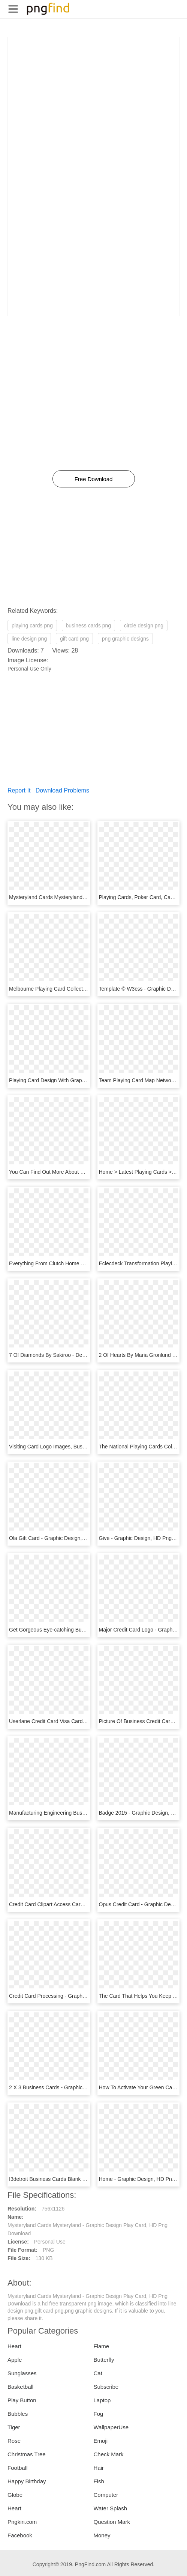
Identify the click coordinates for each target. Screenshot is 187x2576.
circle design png (143, 626)
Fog (98, 2414)
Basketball (20, 2387)
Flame (101, 2346)
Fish (99, 2481)
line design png (29, 639)
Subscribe (106, 2387)
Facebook (19, 2535)
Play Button (21, 2400)
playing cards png (32, 626)
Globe (14, 2495)
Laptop (102, 2400)
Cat (98, 2373)
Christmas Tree (26, 2454)
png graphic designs (125, 639)
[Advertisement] (93, 89)
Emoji (101, 2441)
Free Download (94, 479)
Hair (99, 2468)
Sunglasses (22, 2373)
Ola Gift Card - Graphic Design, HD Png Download (68, 1538)
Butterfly (104, 2359)
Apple (14, 2359)
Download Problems (62, 790)
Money (102, 2535)
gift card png (74, 639)
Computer (106, 2495)
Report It (18, 790)
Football (17, 2468)
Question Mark (112, 2522)
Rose (14, 2441)
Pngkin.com (22, 2522)
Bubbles (17, 2414)
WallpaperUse (111, 2427)
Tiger (13, 2427)
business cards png (88, 626)
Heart (14, 2346)
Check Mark (109, 2454)
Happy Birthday (26, 2481)
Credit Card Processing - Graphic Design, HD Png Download (79, 1996)
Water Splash (110, 2508)
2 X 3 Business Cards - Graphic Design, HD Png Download (78, 2087)
